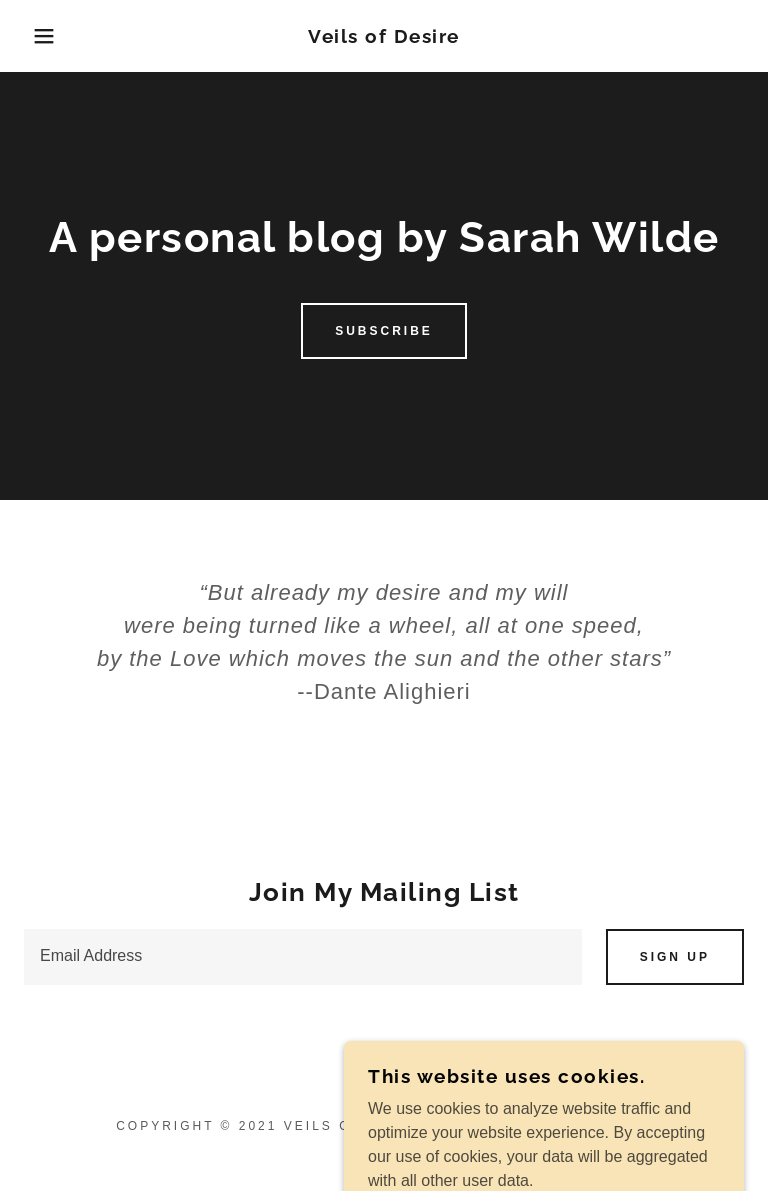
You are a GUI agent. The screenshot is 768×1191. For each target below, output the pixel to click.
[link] (384, 37)
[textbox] (303, 957)
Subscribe (384, 331)
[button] (38, 36)
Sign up (675, 957)
